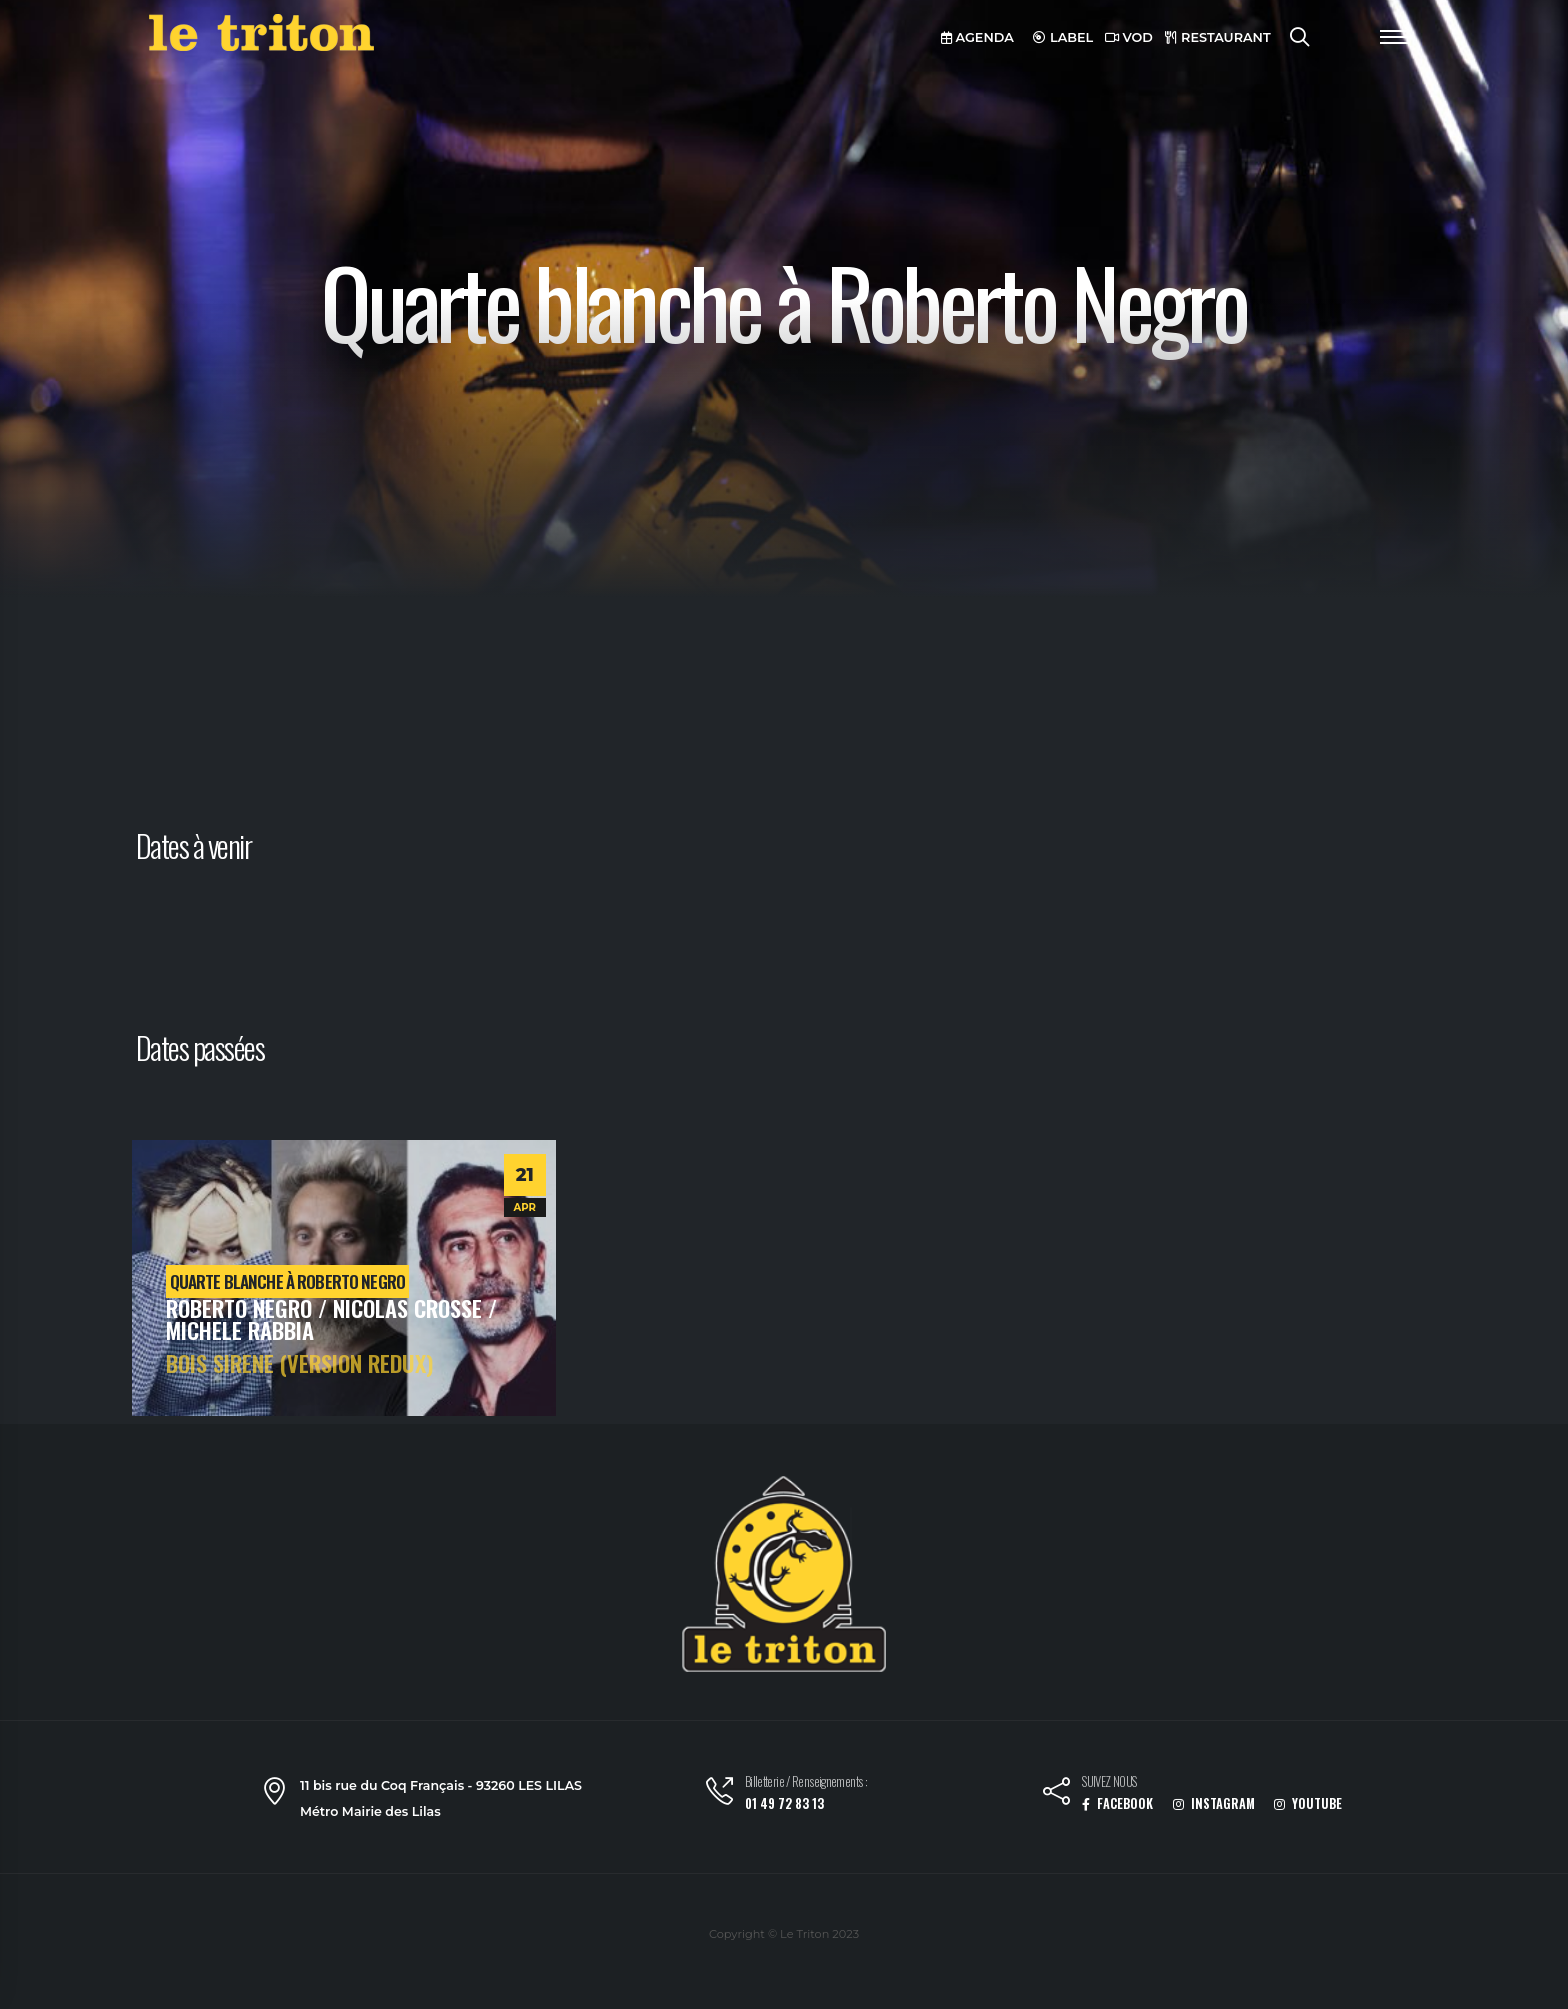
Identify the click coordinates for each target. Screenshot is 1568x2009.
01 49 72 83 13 (784, 1803)
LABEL (1063, 37)
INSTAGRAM (1214, 1803)
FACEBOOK (1117, 1803)
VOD (1129, 37)
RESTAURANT (1218, 37)
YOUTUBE (1308, 1803)
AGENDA (977, 37)
